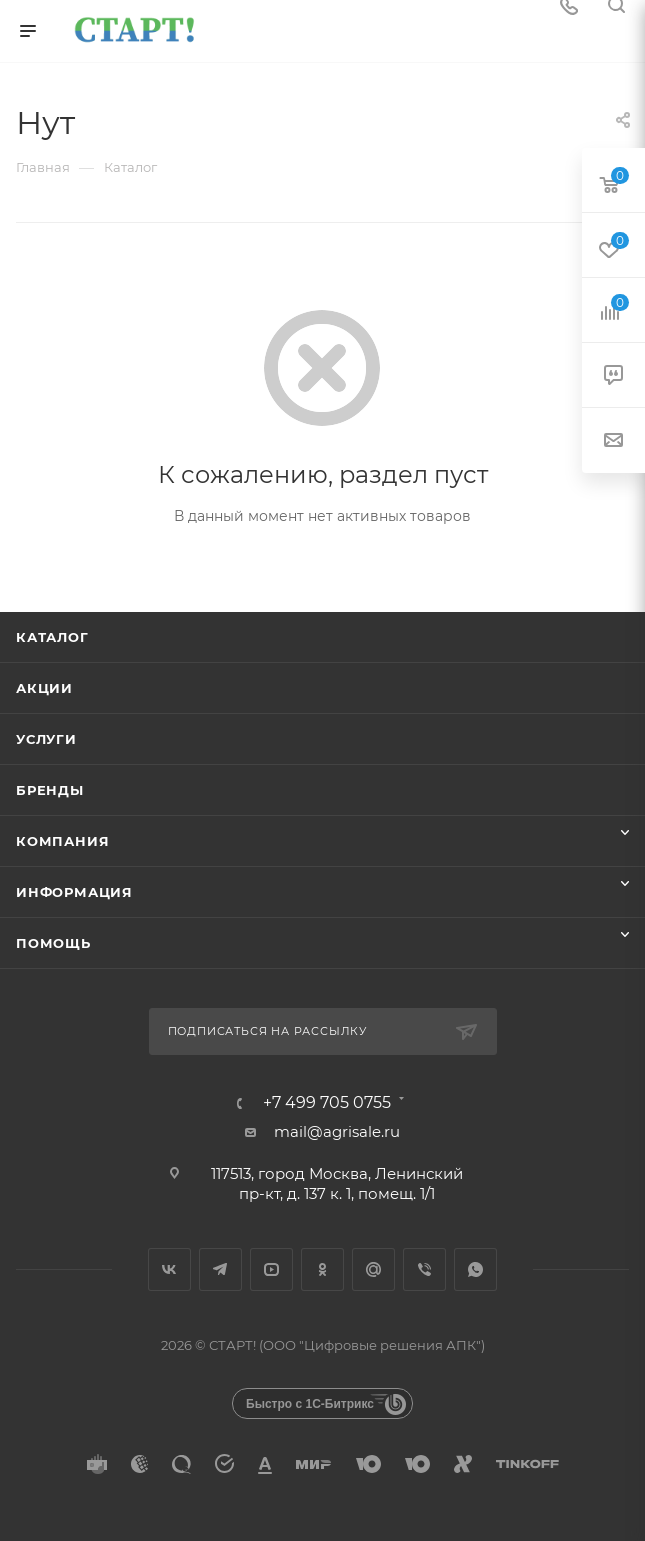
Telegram (220, 1269)
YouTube (271, 1269)
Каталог (52, 637)
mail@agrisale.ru (337, 1131)
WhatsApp (475, 1269)
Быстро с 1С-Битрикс (310, 1404)
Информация (74, 892)
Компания (62, 841)
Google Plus (373, 1269)
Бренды (50, 790)
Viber (424, 1269)
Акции (44, 688)
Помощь (53, 943)
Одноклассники (322, 1269)
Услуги (46, 739)
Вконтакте (169, 1269)
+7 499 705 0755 (327, 1103)
